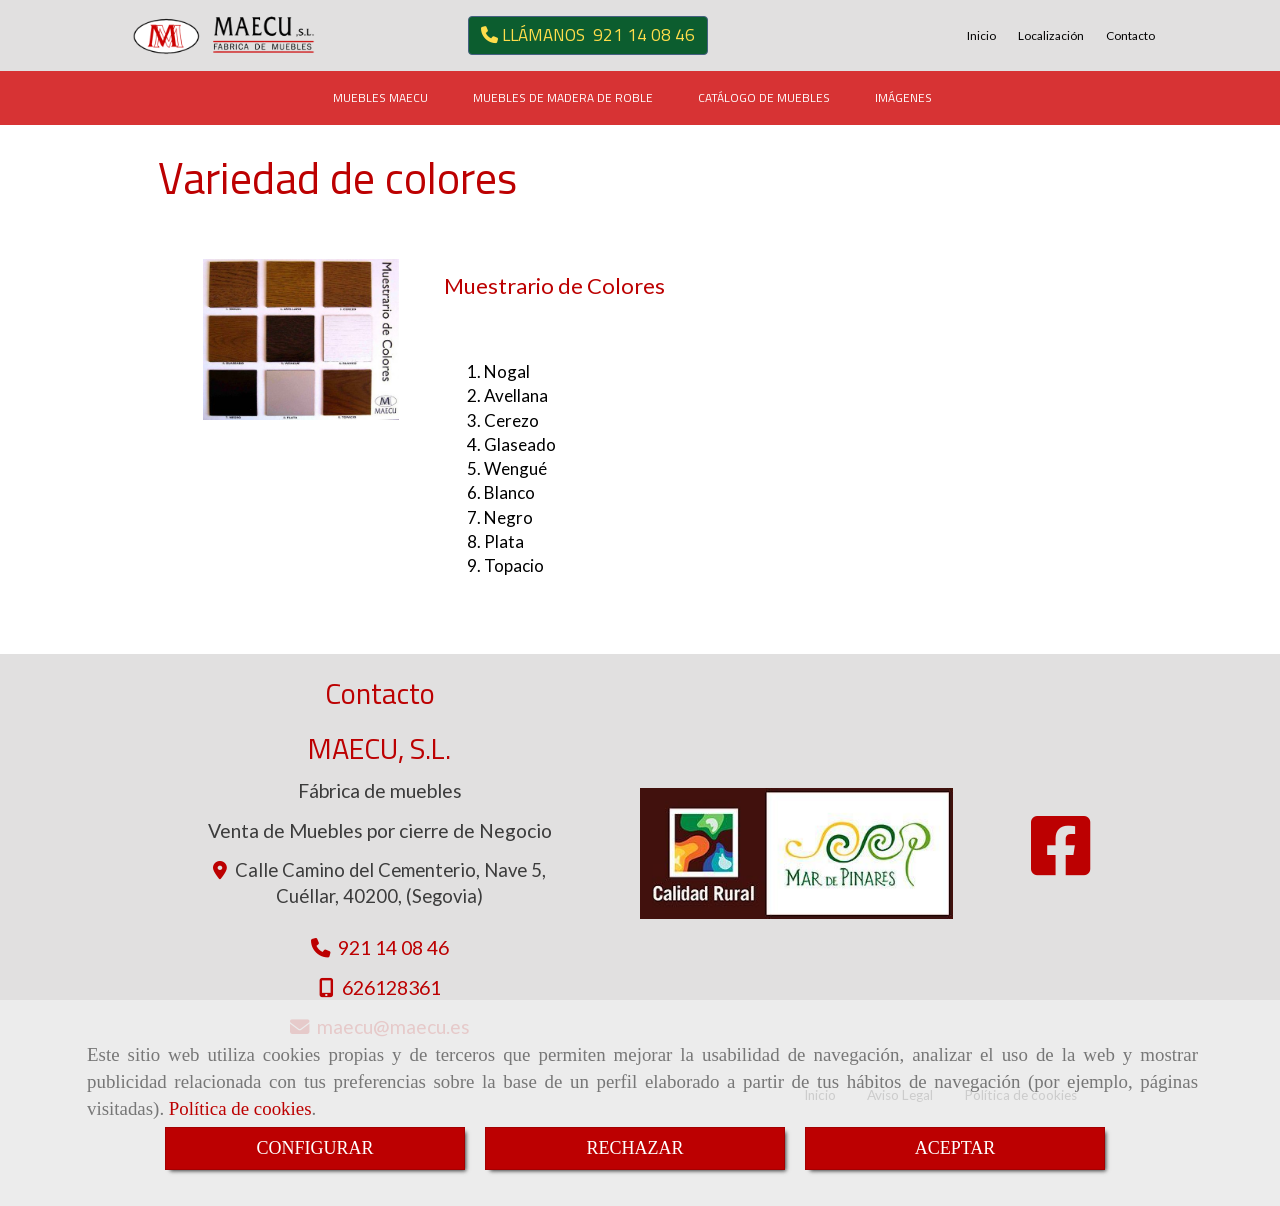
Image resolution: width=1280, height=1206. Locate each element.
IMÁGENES (903, 98)
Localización (1051, 35)
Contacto (1130, 35)
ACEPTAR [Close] (955, 1148)
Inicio (981, 35)
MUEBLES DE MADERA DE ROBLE (563, 98)
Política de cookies (240, 1108)
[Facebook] (1061, 864)
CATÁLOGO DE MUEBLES (764, 98)
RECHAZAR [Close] (634, 1148)
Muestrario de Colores (554, 285)
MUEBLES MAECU (380, 98)
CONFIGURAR (314, 1148)
